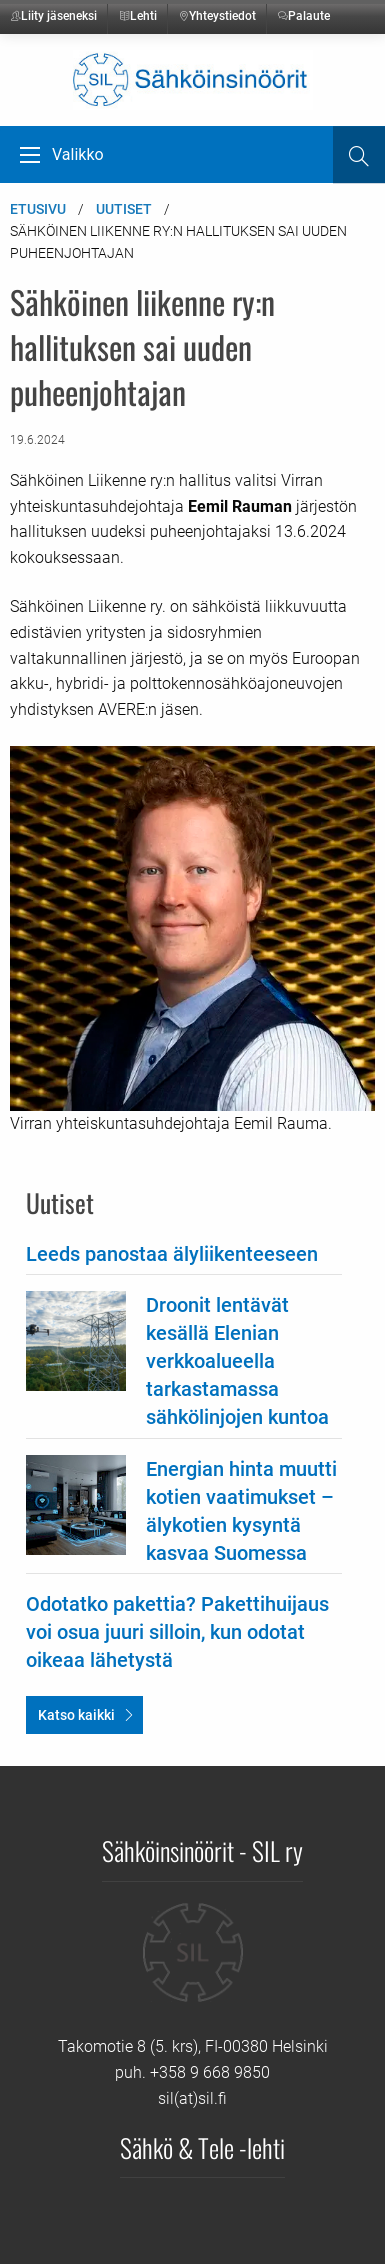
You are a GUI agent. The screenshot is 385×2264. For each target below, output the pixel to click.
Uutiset (124, 209)
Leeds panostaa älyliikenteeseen (172, 1254)
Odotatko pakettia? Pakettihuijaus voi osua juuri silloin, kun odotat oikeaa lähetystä (177, 1632)
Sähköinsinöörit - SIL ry (202, 1850)
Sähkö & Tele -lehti (202, 2147)
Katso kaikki (76, 1715)
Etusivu (38, 209)
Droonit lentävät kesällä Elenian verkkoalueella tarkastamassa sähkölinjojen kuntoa (237, 1361)
